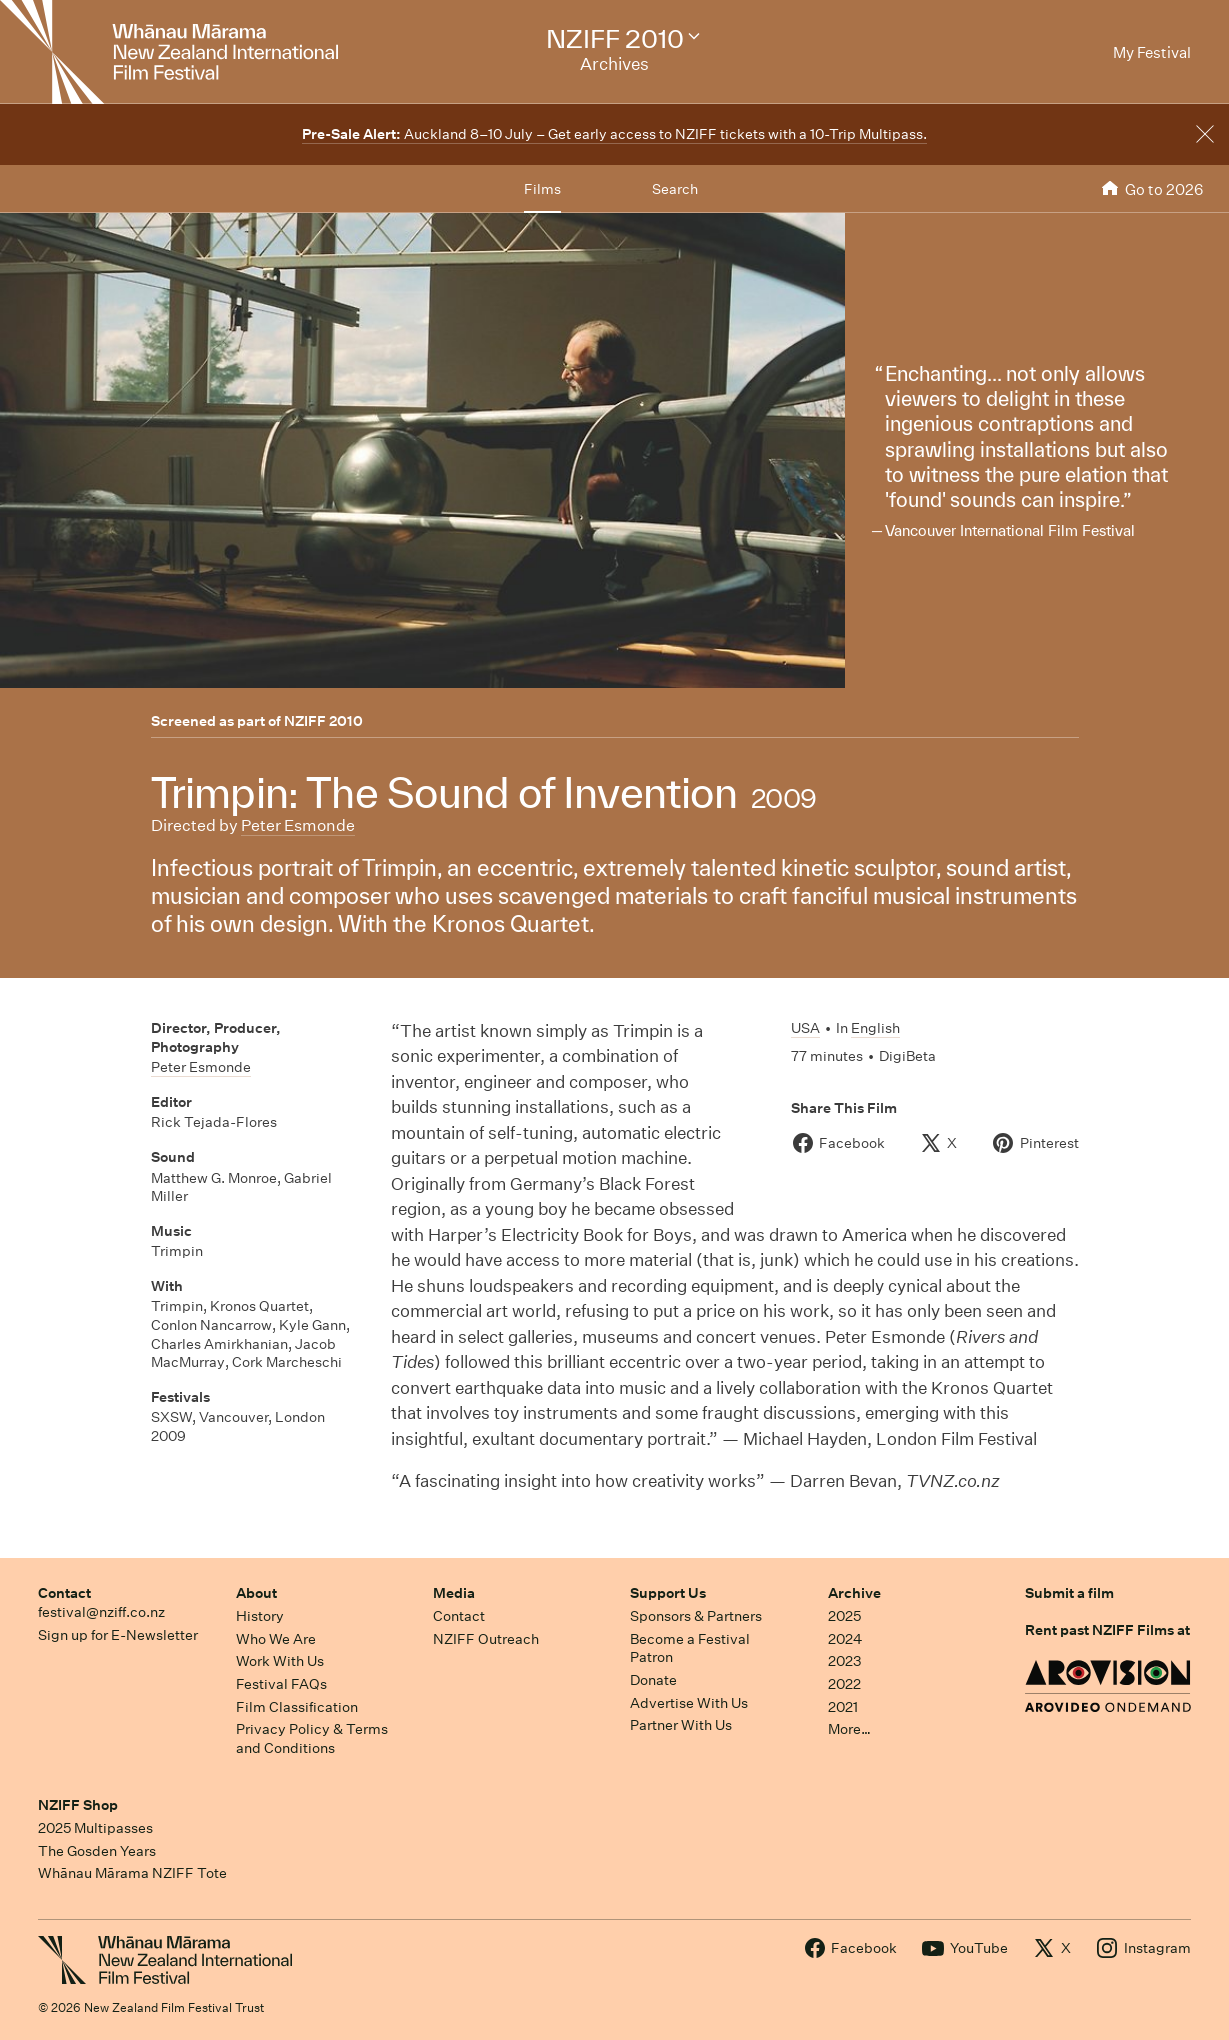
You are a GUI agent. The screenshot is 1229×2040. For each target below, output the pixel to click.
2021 (843, 1707)
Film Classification (297, 1707)
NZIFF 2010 (323, 721)
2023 (845, 1661)
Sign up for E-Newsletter (118, 1635)
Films (542, 189)
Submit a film (1069, 1593)
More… (849, 1729)
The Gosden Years (97, 1851)
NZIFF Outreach (486, 1639)
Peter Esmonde (298, 825)
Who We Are (276, 1639)
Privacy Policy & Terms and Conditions (312, 1738)
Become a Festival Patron (690, 1648)
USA (805, 1028)
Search (675, 189)
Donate (653, 1680)
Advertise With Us (689, 1703)
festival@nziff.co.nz (101, 1612)
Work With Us (280, 1661)
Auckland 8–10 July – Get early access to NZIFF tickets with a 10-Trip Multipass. (614, 134)
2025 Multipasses (95, 1828)
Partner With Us (681, 1725)
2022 (844, 1684)
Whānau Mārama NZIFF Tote (132, 1873)
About (256, 1593)
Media (454, 1593)
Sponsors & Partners (696, 1616)
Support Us (668, 1593)
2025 (844, 1616)
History (260, 1616)
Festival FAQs (281, 1684)
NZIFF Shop (78, 1805)
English (875, 1028)
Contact (64, 1593)
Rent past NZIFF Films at (1107, 1630)
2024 (845, 1639)
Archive (854, 1593)
